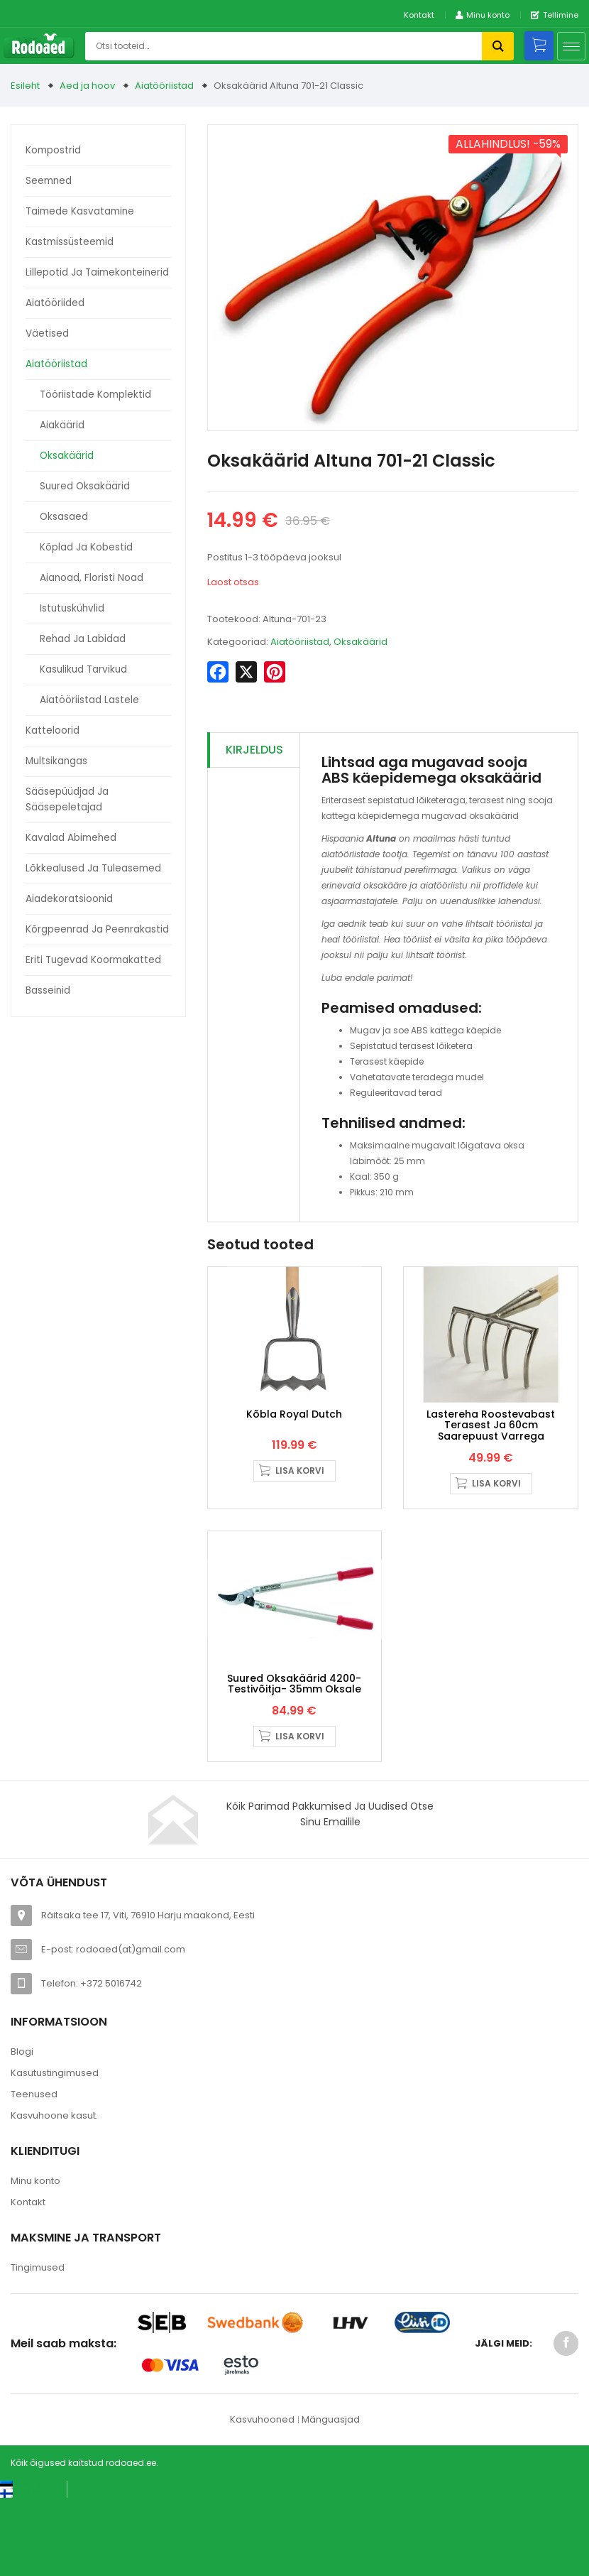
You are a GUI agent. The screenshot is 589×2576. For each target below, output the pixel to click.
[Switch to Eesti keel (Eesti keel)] (28, 2560)
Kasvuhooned (262, 2496)
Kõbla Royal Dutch (294, 1452)
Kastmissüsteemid (70, 242)
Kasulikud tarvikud (83, 669)
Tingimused (38, 2344)
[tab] (253, 750)
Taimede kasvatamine (80, 211)
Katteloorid (52, 730)
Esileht (25, 85)
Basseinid (48, 990)
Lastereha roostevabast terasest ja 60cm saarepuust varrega (490, 1463)
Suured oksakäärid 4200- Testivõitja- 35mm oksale (294, 1760)
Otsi (498, 46)
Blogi (22, 2128)
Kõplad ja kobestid (86, 547)
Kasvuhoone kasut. (54, 2192)
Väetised (47, 333)
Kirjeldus (254, 749)
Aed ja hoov (87, 85)
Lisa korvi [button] (299, 1509)
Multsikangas (56, 761)
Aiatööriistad (164, 85)
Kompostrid (53, 150)
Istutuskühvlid (72, 608)
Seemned (49, 181)
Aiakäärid (62, 425)
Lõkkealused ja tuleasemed (93, 868)
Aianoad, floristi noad (91, 578)
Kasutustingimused (55, 2149)
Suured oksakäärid (85, 486)
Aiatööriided (55, 303)
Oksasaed (64, 516)
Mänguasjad (331, 2496)
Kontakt (419, 15)
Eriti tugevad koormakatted (93, 960)
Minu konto (35, 2257)
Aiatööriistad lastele (89, 700)
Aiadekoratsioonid (69, 899)
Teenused (34, 2171)
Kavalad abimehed (71, 837)
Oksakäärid (67, 455)
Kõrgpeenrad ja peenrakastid (97, 929)
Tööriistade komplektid (95, 394)
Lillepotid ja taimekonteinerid (97, 272)
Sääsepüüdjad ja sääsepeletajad (67, 799)
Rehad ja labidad (83, 639)
